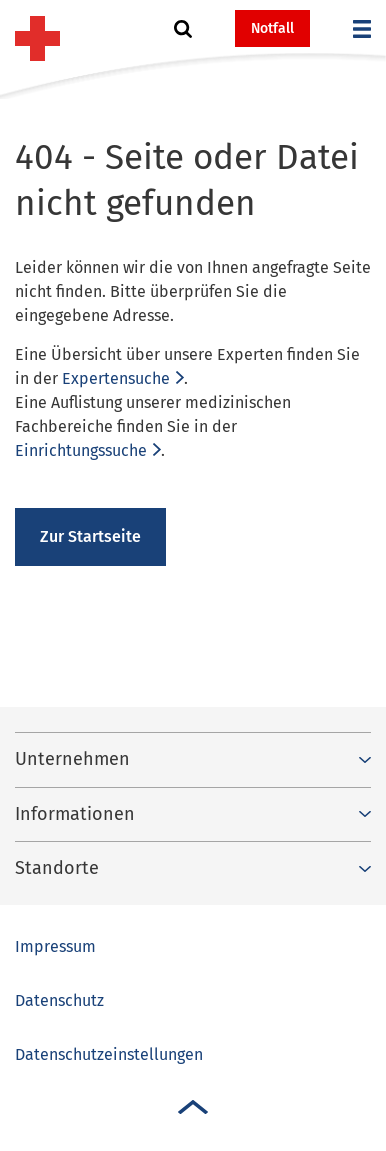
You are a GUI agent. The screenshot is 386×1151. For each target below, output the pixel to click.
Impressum (55, 946)
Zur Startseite (90, 536)
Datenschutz (59, 1000)
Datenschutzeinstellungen (109, 1054)
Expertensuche (116, 378)
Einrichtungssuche (81, 450)
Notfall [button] (272, 28)
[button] (183, 29)
